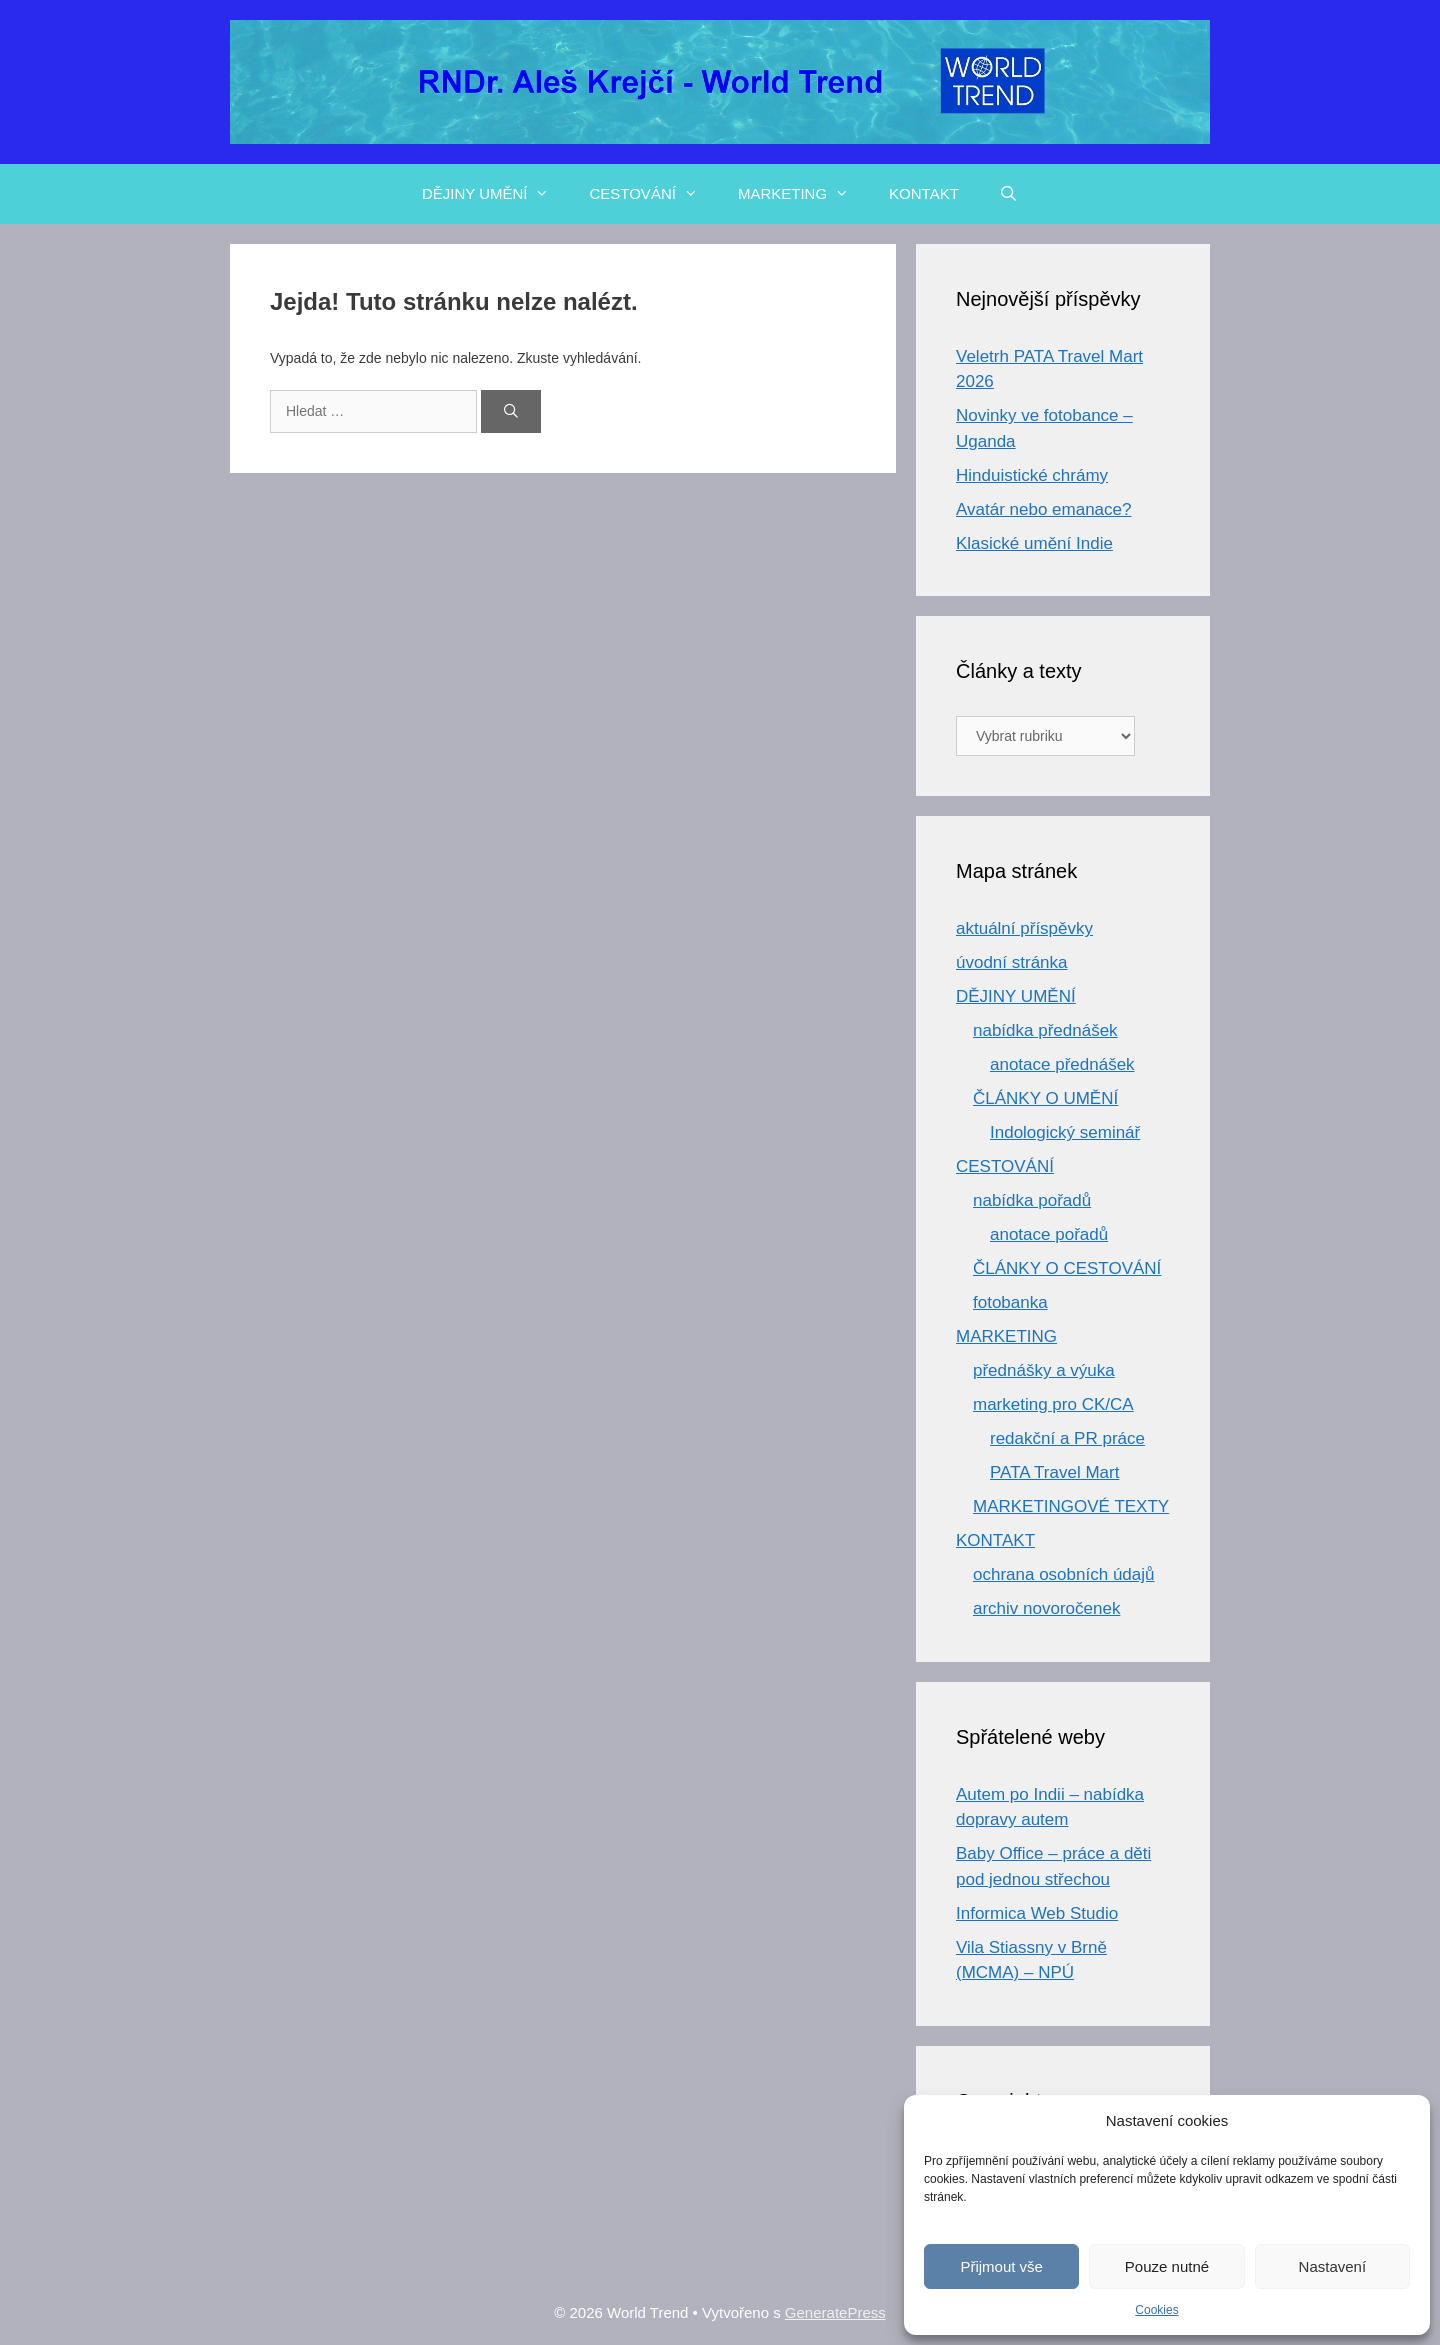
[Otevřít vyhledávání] (1008, 194)
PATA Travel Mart (1054, 1472)
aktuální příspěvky (1024, 928)
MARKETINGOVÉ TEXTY (1071, 1506)
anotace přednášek (1062, 1064)
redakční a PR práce (1067, 1438)
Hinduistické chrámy (1032, 475)
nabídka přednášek (1045, 1030)
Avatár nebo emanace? (1043, 509)
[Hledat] (511, 411)
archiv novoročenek (1046, 1608)
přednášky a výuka (1044, 1370)
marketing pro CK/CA (1053, 1404)
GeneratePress (835, 2312)
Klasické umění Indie (1034, 543)
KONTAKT (924, 193)
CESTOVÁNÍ (653, 194)
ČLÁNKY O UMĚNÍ (1045, 1098)
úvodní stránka (1012, 962)
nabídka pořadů (1032, 1200)
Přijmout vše (1001, 2266)
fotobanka (1010, 1302)
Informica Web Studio (1037, 1913)
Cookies (1156, 2310)
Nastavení (1333, 2266)
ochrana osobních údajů (1063, 1574)
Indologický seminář (1065, 1132)
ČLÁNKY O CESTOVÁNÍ (1067, 1268)
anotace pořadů (1049, 1234)
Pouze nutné (1167, 2266)
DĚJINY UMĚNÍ (496, 194)
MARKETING (803, 194)
